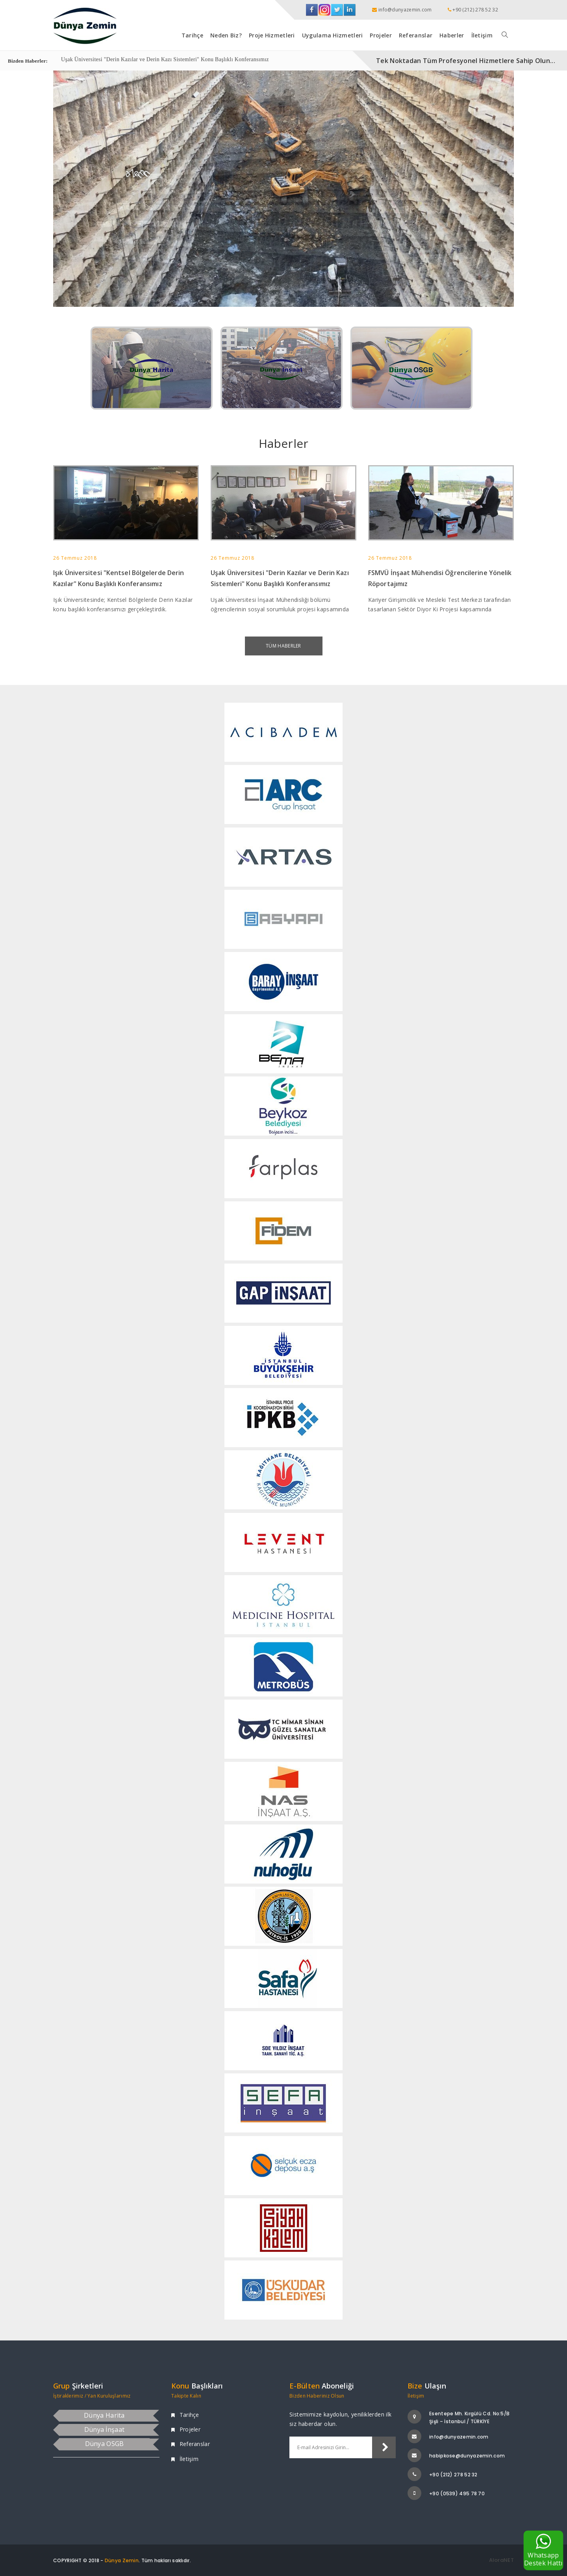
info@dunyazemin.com (459, 2436)
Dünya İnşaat (104, 2429)
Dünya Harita (104, 2415)
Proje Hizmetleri (272, 35)
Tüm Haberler (283, 645)
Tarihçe (192, 35)
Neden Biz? (226, 35)
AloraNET (501, 2560)
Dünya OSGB (104, 2443)
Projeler (380, 35)
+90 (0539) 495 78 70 (457, 2493)
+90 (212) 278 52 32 (453, 2474)
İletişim (482, 35)
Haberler (451, 35)
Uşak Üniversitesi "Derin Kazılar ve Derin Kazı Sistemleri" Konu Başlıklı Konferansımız (165, 60)
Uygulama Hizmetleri (332, 35)
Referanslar (415, 35)
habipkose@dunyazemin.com (467, 2455)
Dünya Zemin (122, 2560)
